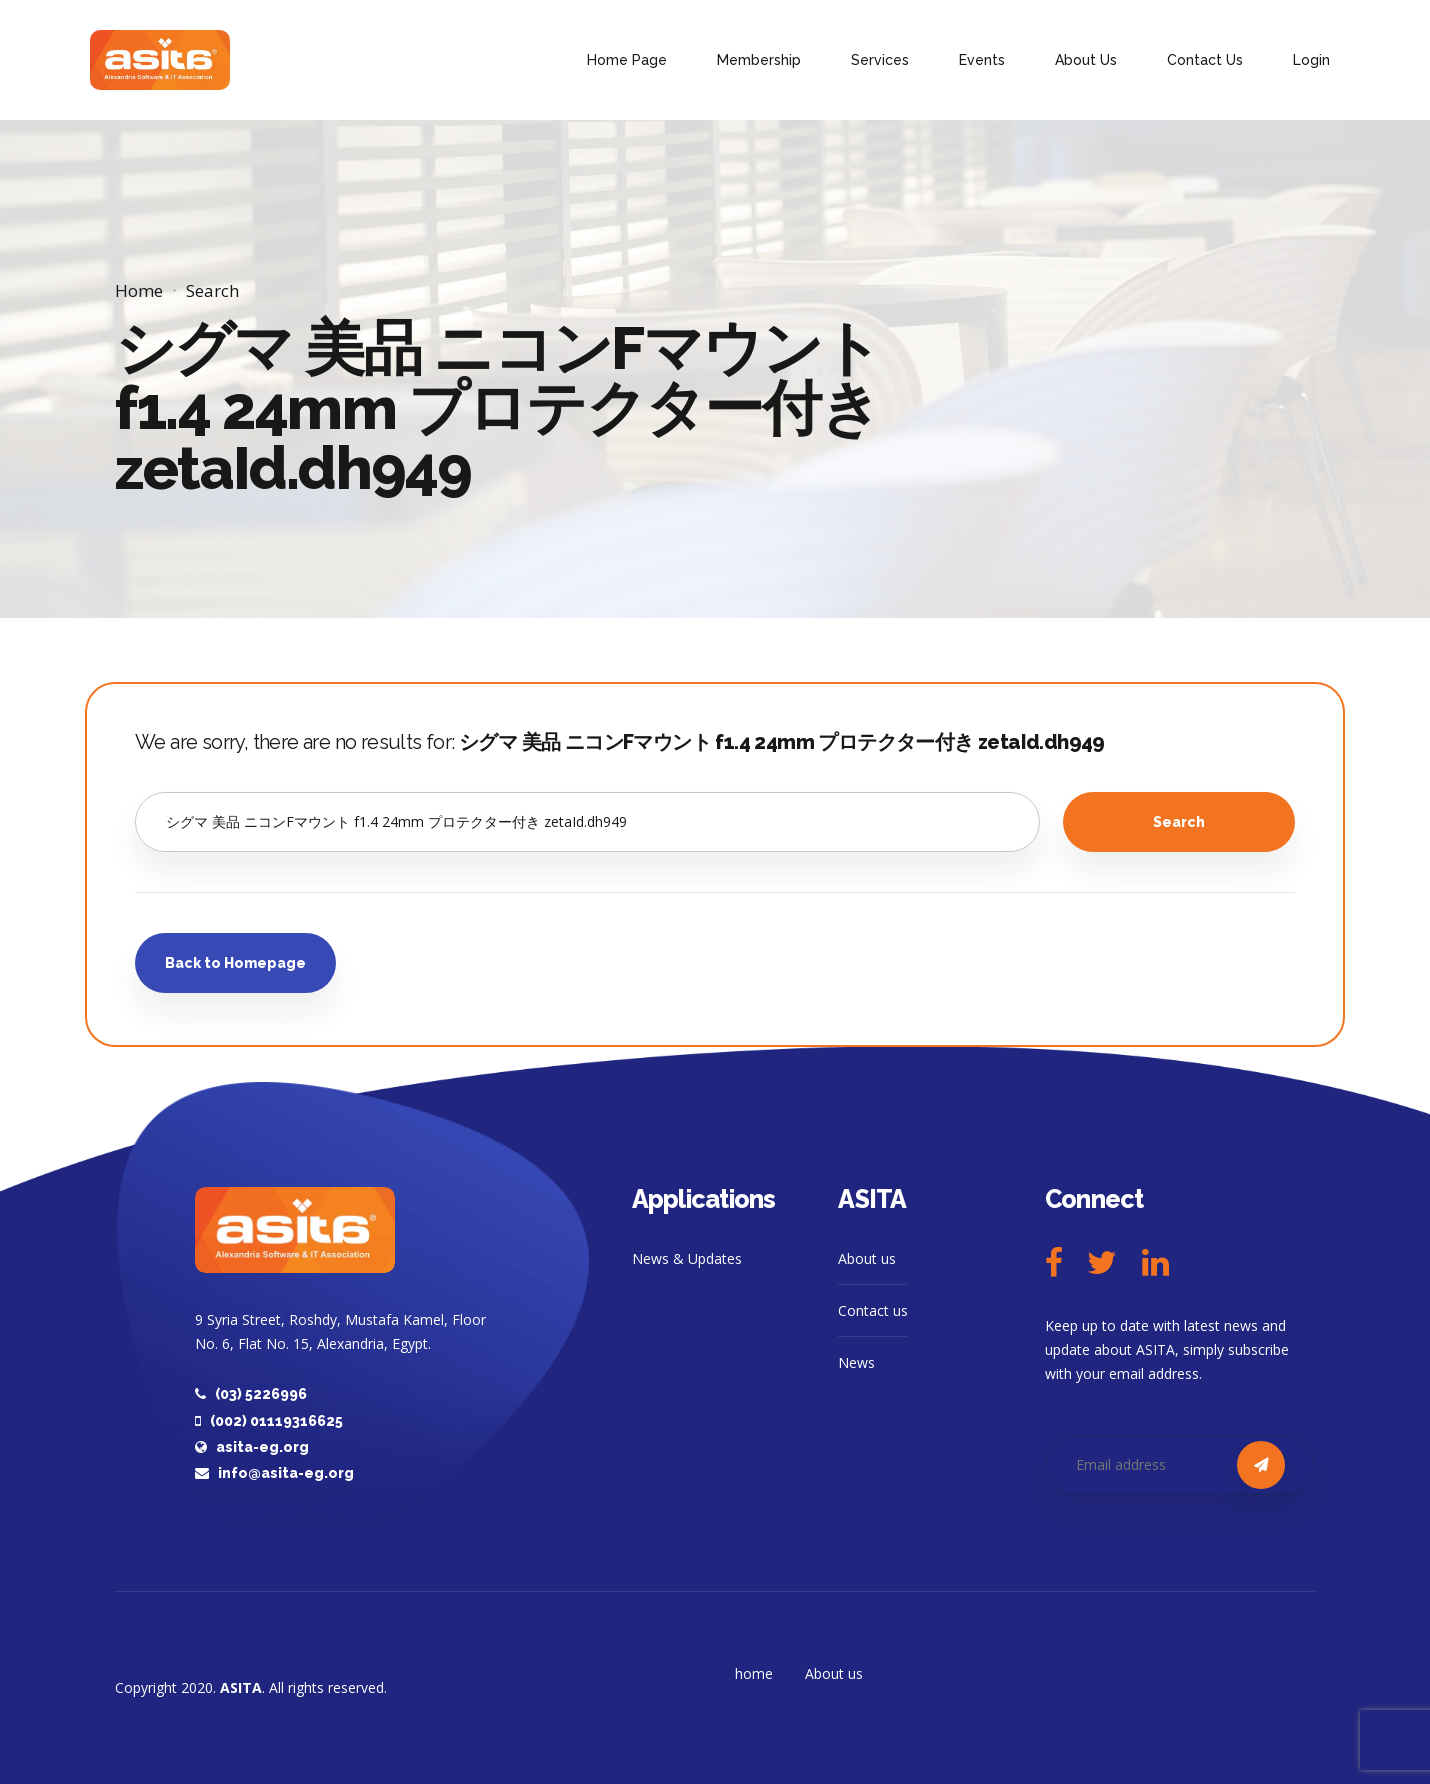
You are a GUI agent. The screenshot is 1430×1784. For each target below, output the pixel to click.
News (856, 1362)
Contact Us (1205, 60)
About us (867, 1258)
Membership (759, 60)
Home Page (627, 60)
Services (880, 60)
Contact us (873, 1310)
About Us (1086, 60)
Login (1311, 60)
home (754, 1673)
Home (139, 290)
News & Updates (687, 1258)
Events (982, 60)
